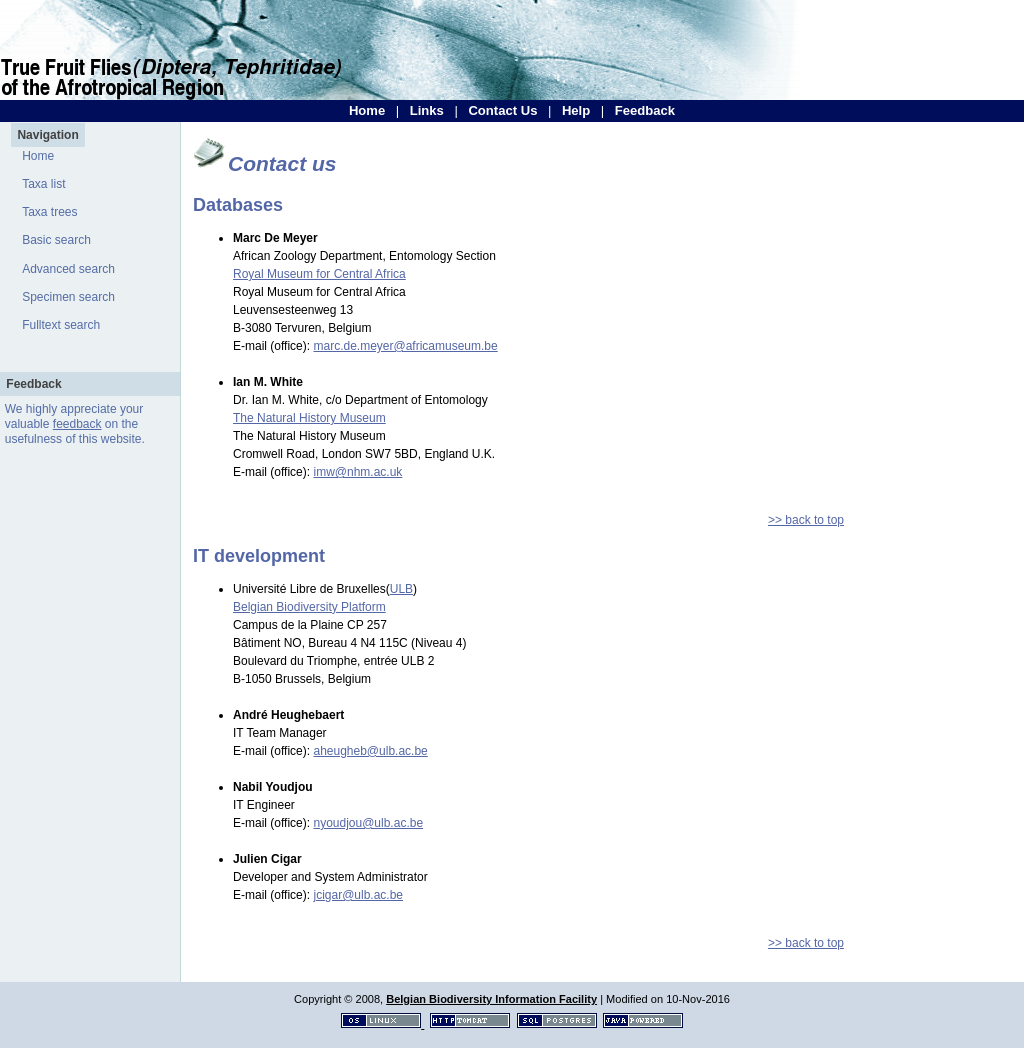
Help (576, 110)
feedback (77, 424)
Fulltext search (61, 325)
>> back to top (806, 520)
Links (427, 110)
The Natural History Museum (309, 418)
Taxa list (43, 184)
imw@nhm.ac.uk (357, 472)
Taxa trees (49, 212)
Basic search (56, 240)
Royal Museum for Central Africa (319, 274)
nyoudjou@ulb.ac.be (368, 823)
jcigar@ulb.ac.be (358, 895)
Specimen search (68, 297)
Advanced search (68, 269)
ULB (401, 589)
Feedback (645, 110)
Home (367, 110)
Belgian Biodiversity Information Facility (491, 999)
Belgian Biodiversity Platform (309, 607)
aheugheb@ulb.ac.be (370, 751)
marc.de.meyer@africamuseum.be (405, 346)
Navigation (47, 135)
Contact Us (502, 110)
